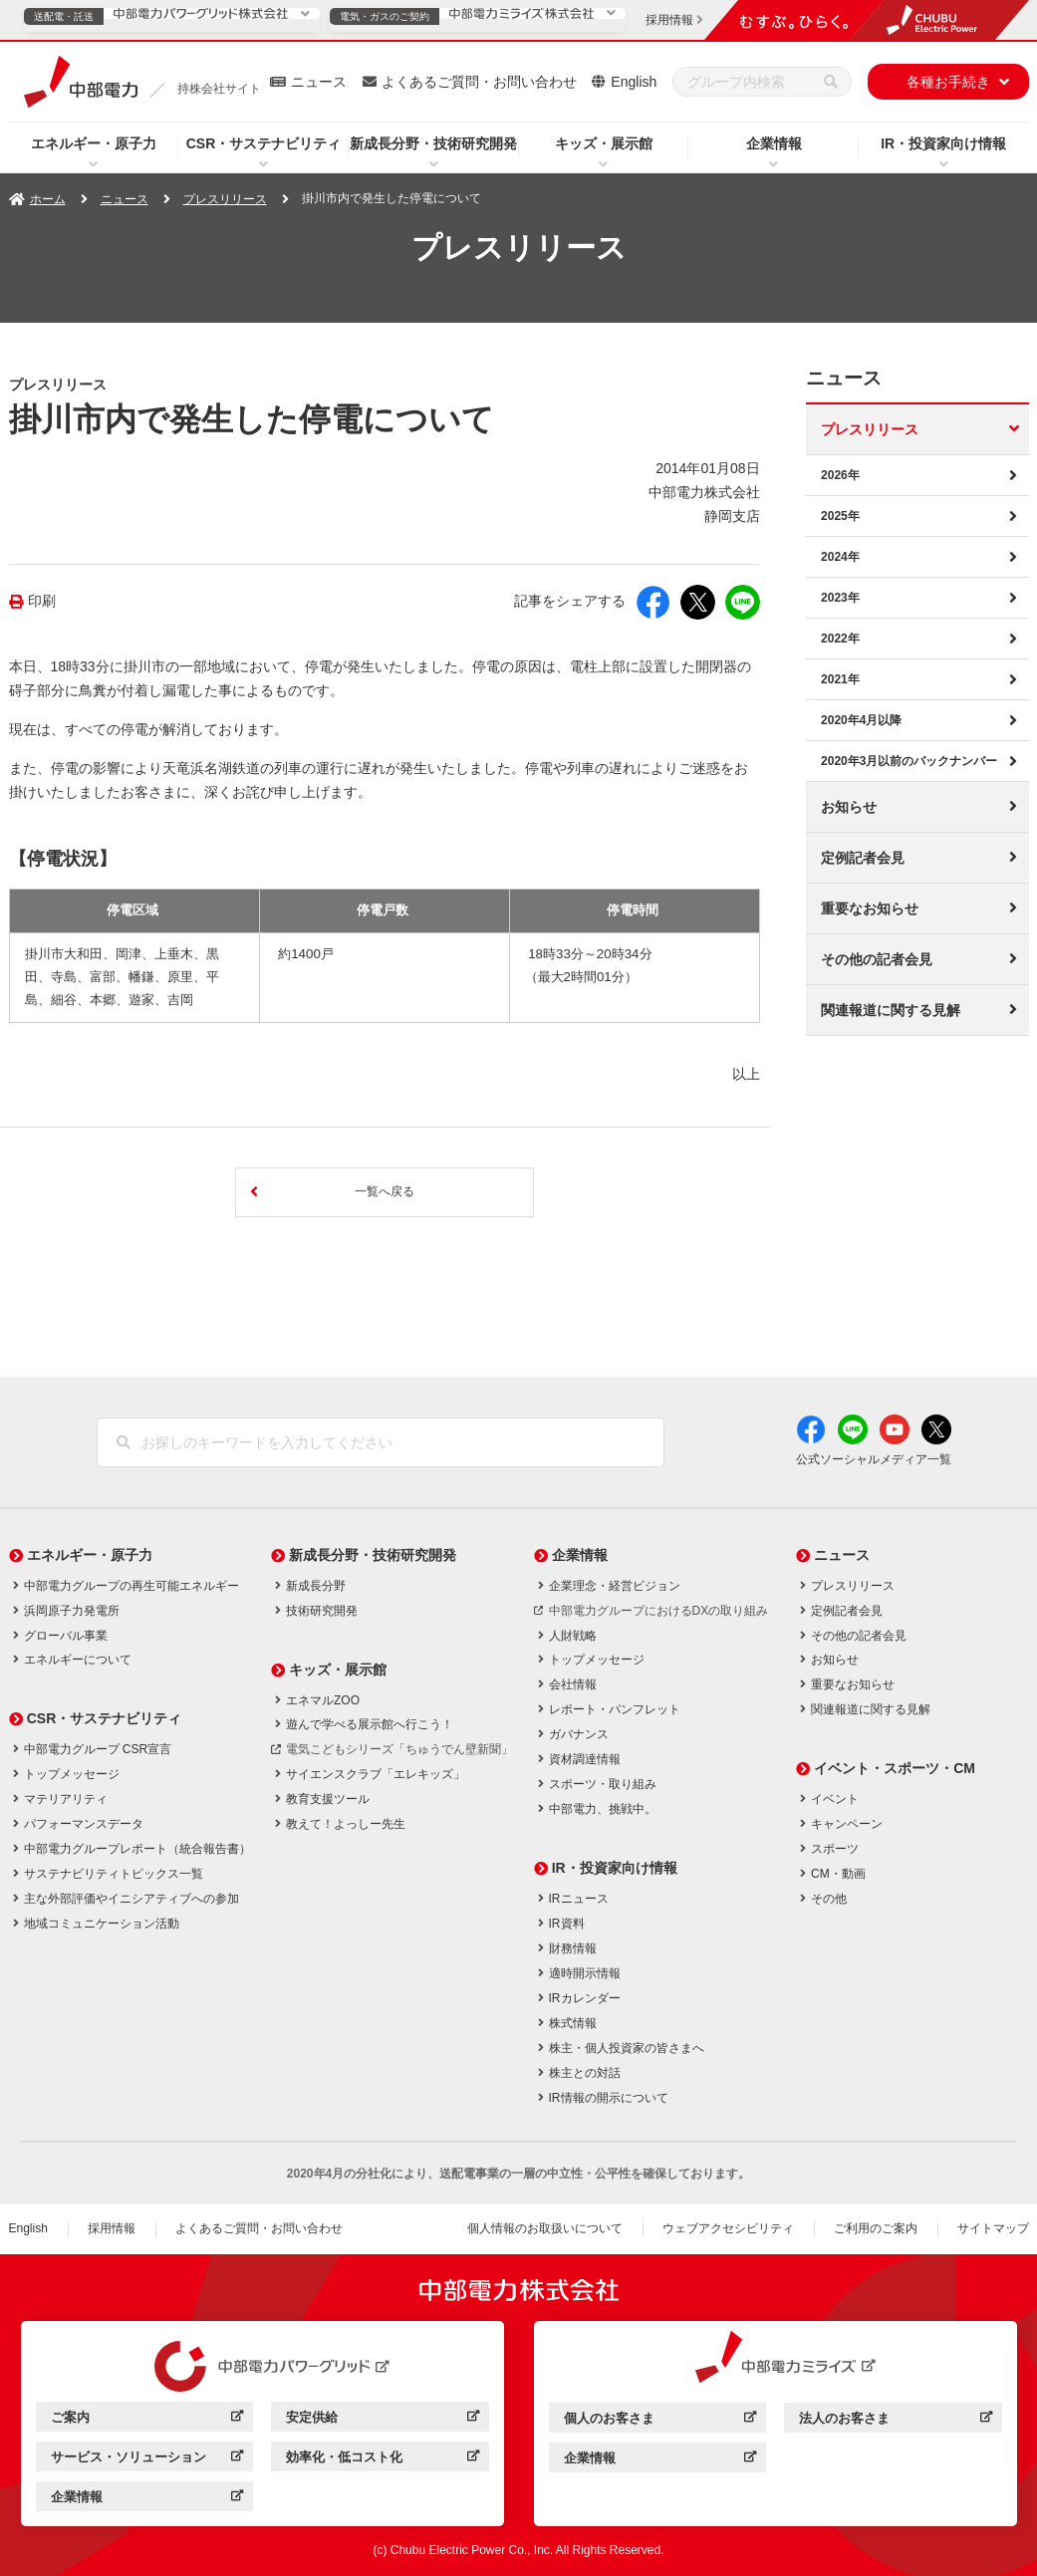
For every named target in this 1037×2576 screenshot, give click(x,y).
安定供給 (382, 2420)
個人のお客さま (660, 2421)
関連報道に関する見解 (890, 1010)
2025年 (840, 516)
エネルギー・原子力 (93, 143)
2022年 (840, 638)
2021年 (840, 679)
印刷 (42, 601)
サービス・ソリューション (147, 2459)
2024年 (840, 557)
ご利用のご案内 (875, 2228)
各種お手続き (948, 82)
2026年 (840, 475)
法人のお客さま (895, 2421)
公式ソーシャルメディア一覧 (873, 1459)
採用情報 (111, 2228)
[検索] (831, 82)
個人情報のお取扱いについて (545, 2228)
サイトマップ (993, 2228)
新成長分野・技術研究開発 (433, 143)
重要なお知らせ (869, 908)
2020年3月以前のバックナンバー (909, 761)
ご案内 (147, 2420)
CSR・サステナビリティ (264, 143)
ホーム (48, 199)
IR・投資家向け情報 (943, 143)
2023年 (840, 598)
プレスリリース (225, 199)
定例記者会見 (863, 858)
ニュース (319, 82)
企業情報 (774, 143)
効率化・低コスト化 (382, 2459)
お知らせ (849, 807)
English (633, 82)
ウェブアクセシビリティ (728, 2228)
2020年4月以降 (861, 720)
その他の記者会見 (876, 959)
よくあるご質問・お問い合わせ (479, 82)
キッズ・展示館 (603, 143)
